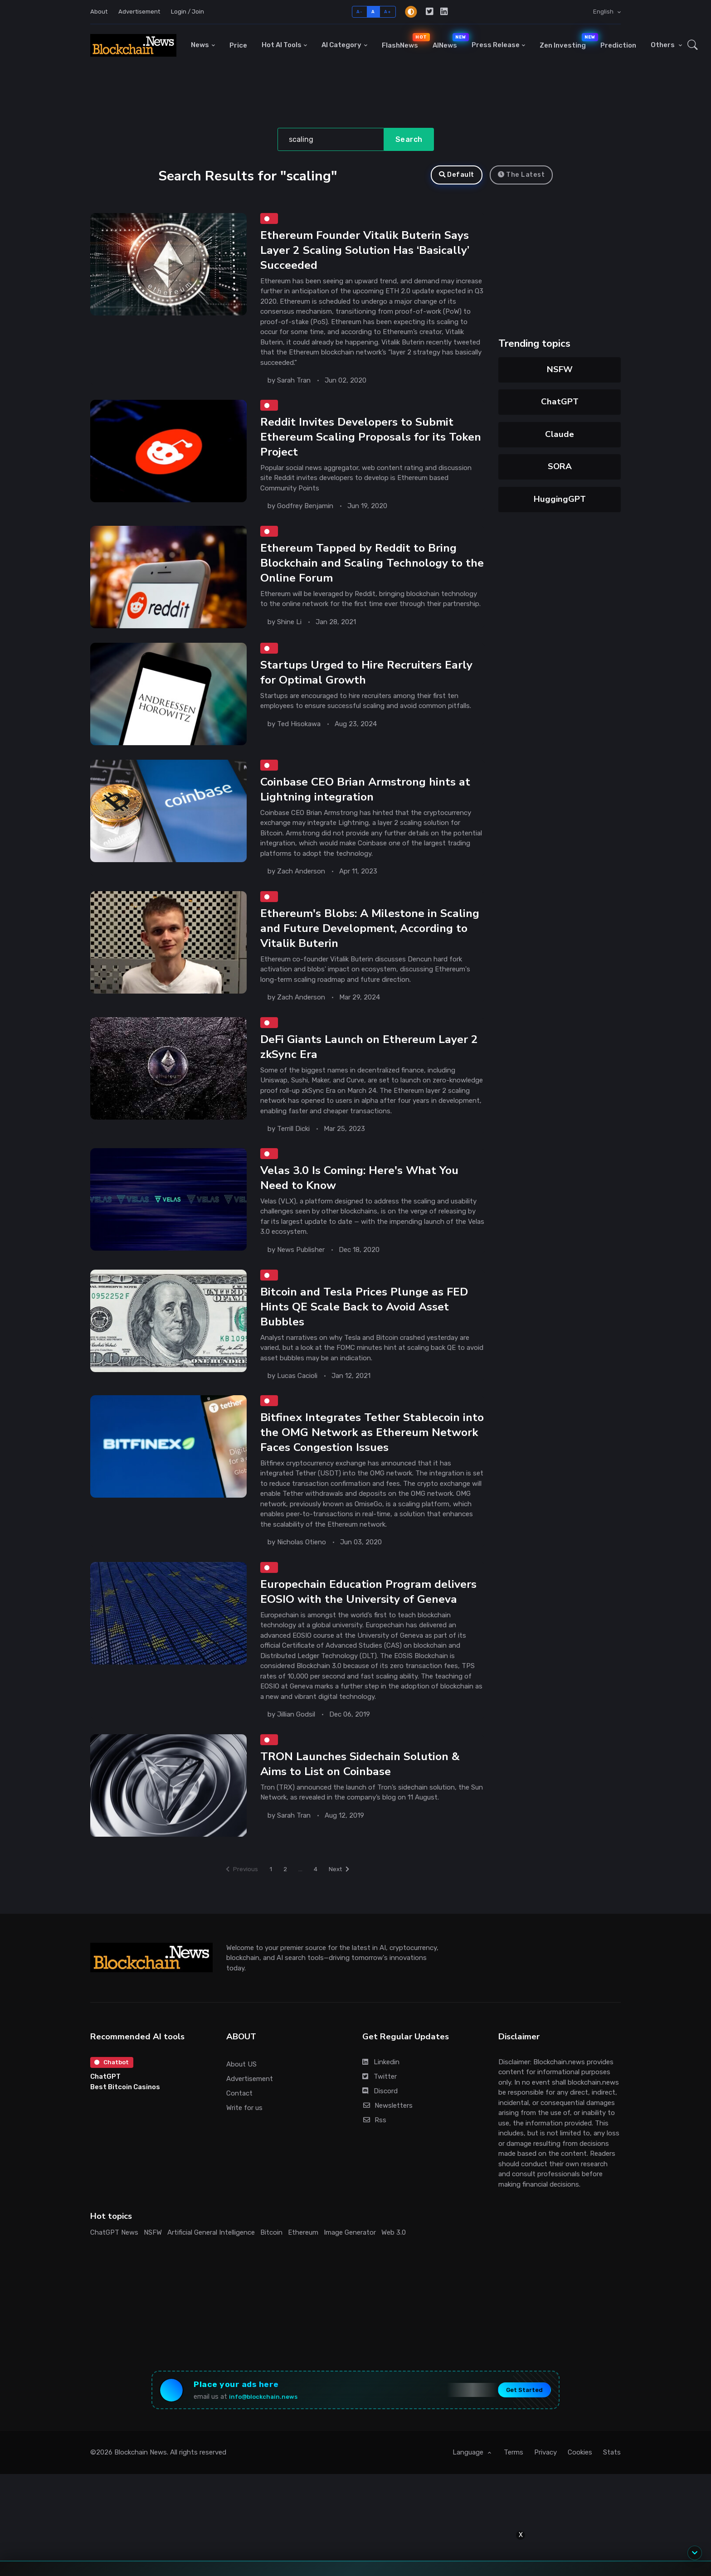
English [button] (604, 11)
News (200, 45)
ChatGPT (560, 402)
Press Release (496, 45)
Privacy (545, 2500)
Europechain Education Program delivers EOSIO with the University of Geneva (364, 1623)
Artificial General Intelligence (211, 2274)
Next (346, 1909)
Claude (559, 434)
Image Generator (350, 2274)
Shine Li (289, 630)
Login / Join (187, 11)
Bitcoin (271, 2274)
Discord (380, 2132)
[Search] (331, 139)
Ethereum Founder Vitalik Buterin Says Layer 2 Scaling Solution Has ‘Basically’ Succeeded (371, 252)
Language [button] (469, 2500)
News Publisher (301, 1266)
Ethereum (303, 2274)
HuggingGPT (560, 499)
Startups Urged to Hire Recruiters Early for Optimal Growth (372, 681)
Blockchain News (140, 2500)
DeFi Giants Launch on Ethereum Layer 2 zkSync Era (369, 1060)
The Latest (521, 175)
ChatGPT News (114, 2274)
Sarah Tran (294, 383)
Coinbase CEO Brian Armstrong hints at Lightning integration (371, 798)
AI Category (341, 45)
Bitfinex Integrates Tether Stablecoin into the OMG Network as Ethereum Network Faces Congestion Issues (365, 1454)
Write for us (244, 2149)
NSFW (560, 369)
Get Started (514, 2435)
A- (359, 11)
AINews (448, 41)
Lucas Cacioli (297, 1395)
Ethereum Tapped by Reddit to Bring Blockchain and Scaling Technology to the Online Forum (366, 570)
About (98, 11)
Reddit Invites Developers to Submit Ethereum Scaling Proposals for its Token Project (362, 442)
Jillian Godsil (296, 1754)
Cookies (580, 2500)
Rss (374, 2161)
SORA (560, 466)
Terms (513, 2500)
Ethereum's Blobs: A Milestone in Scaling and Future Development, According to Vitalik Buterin (354, 940)
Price (238, 45)
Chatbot (114, 2105)
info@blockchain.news (273, 2441)
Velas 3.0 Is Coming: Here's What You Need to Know (364, 1194)
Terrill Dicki (293, 1143)
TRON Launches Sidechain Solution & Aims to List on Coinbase (365, 1805)
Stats (612, 2500)
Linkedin (380, 2103)
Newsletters (387, 2147)
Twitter (379, 2118)
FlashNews (403, 41)
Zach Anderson (301, 880)
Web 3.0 (393, 2274)
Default (456, 175)
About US (241, 2105)
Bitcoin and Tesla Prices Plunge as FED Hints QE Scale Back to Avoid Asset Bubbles (369, 1325)
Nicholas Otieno (301, 1564)
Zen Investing (566, 41)
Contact (239, 2134)
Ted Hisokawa (299, 733)
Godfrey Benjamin (305, 511)
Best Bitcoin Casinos (125, 2130)
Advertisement (139, 11)
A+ (387, 11)
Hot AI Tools (282, 45)
